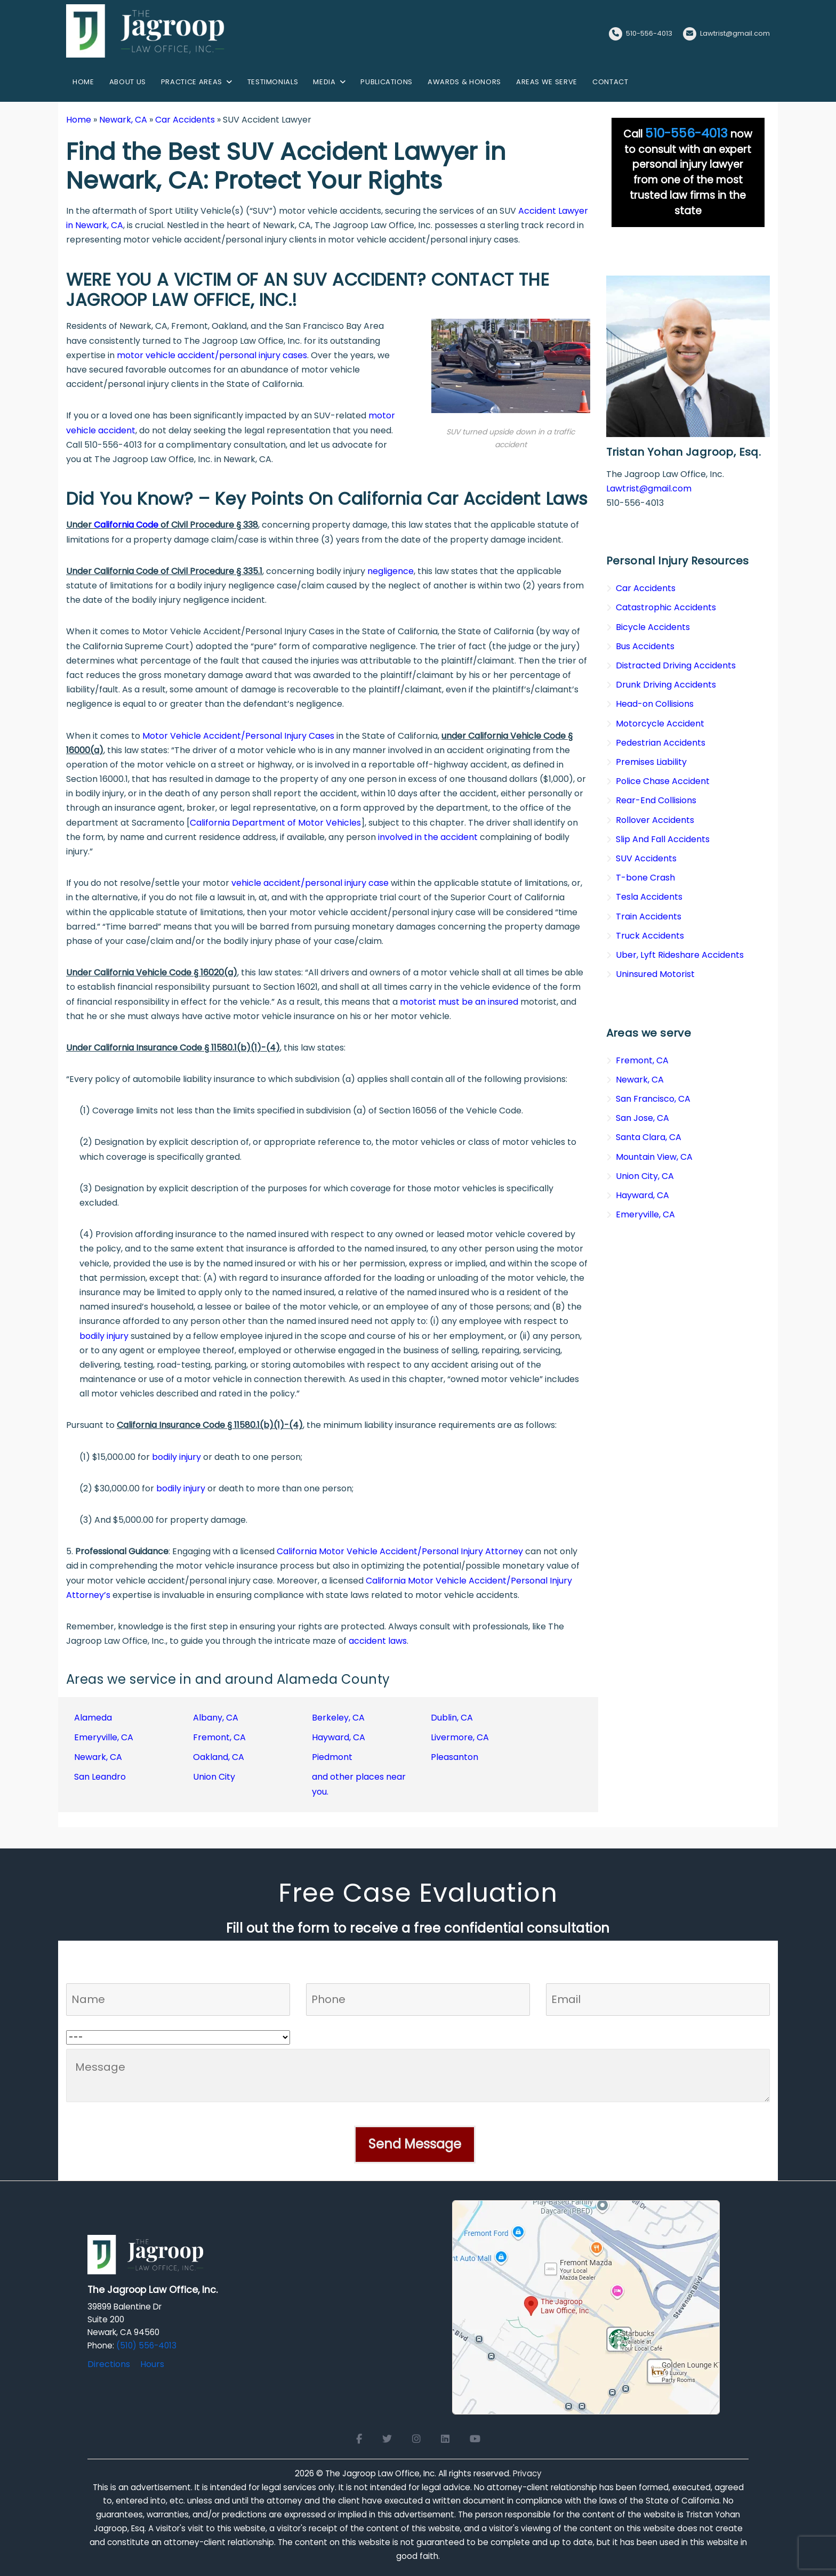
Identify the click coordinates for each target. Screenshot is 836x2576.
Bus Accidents (645, 646)
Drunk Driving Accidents (666, 685)
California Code (126, 525)
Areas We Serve (546, 82)
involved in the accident (428, 837)
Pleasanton (454, 1757)
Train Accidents (648, 916)
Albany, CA (215, 1717)
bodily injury (103, 1336)
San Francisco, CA (653, 1099)
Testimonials (273, 82)
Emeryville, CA (103, 1737)
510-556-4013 (649, 33)
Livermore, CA (460, 1737)
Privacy (527, 2473)
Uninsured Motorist (655, 974)
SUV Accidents (646, 858)
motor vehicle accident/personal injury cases (212, 355)
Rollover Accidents (655, 820)
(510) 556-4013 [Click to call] (146, 2345)
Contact (610, 82)
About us (127, 82)
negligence (390, 571)
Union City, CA (645, 1176)
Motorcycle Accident (660, 723)
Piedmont (332, 1757)
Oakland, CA (218, 1757)
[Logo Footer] (146, 2258)
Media (324, 82)
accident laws (378, 1641)
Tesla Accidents (649, 897)
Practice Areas (191, 82)
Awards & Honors (464, 82)
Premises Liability (651, 762)
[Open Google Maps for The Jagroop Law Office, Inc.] (586, 2306)
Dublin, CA (452, 1717)
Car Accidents (185, 120)
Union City (214, 1777)
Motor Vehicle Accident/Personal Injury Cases (238, 736)
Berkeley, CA (338, 1717)
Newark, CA (123, 120)
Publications (386, 82)
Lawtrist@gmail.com (735, 33)
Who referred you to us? (116, 2023)
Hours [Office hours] (152, 2364)
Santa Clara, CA (648, 1137)
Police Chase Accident (663, 781)
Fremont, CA (219, 1737)
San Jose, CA (642, 1118)
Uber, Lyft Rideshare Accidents (680, 955)
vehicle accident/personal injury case (310, 883)
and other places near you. (359, 1784)
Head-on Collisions (655, 704)
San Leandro (100, 1777)
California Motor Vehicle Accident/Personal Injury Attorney (400, 1551)
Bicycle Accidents (653, 627)
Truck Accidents (650, 936)
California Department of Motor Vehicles (275, 823)
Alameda (93, 1717)
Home (83, 82)
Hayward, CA (338, 1737)
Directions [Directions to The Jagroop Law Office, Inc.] (108, 2364)
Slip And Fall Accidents (663, 839)
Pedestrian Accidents (660, 743)
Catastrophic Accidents (666, 607)
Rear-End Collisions (656, 800)
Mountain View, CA (654, 1157)
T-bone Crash (645, 877)
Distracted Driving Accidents (676, 665)
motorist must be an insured (459, 1002)
